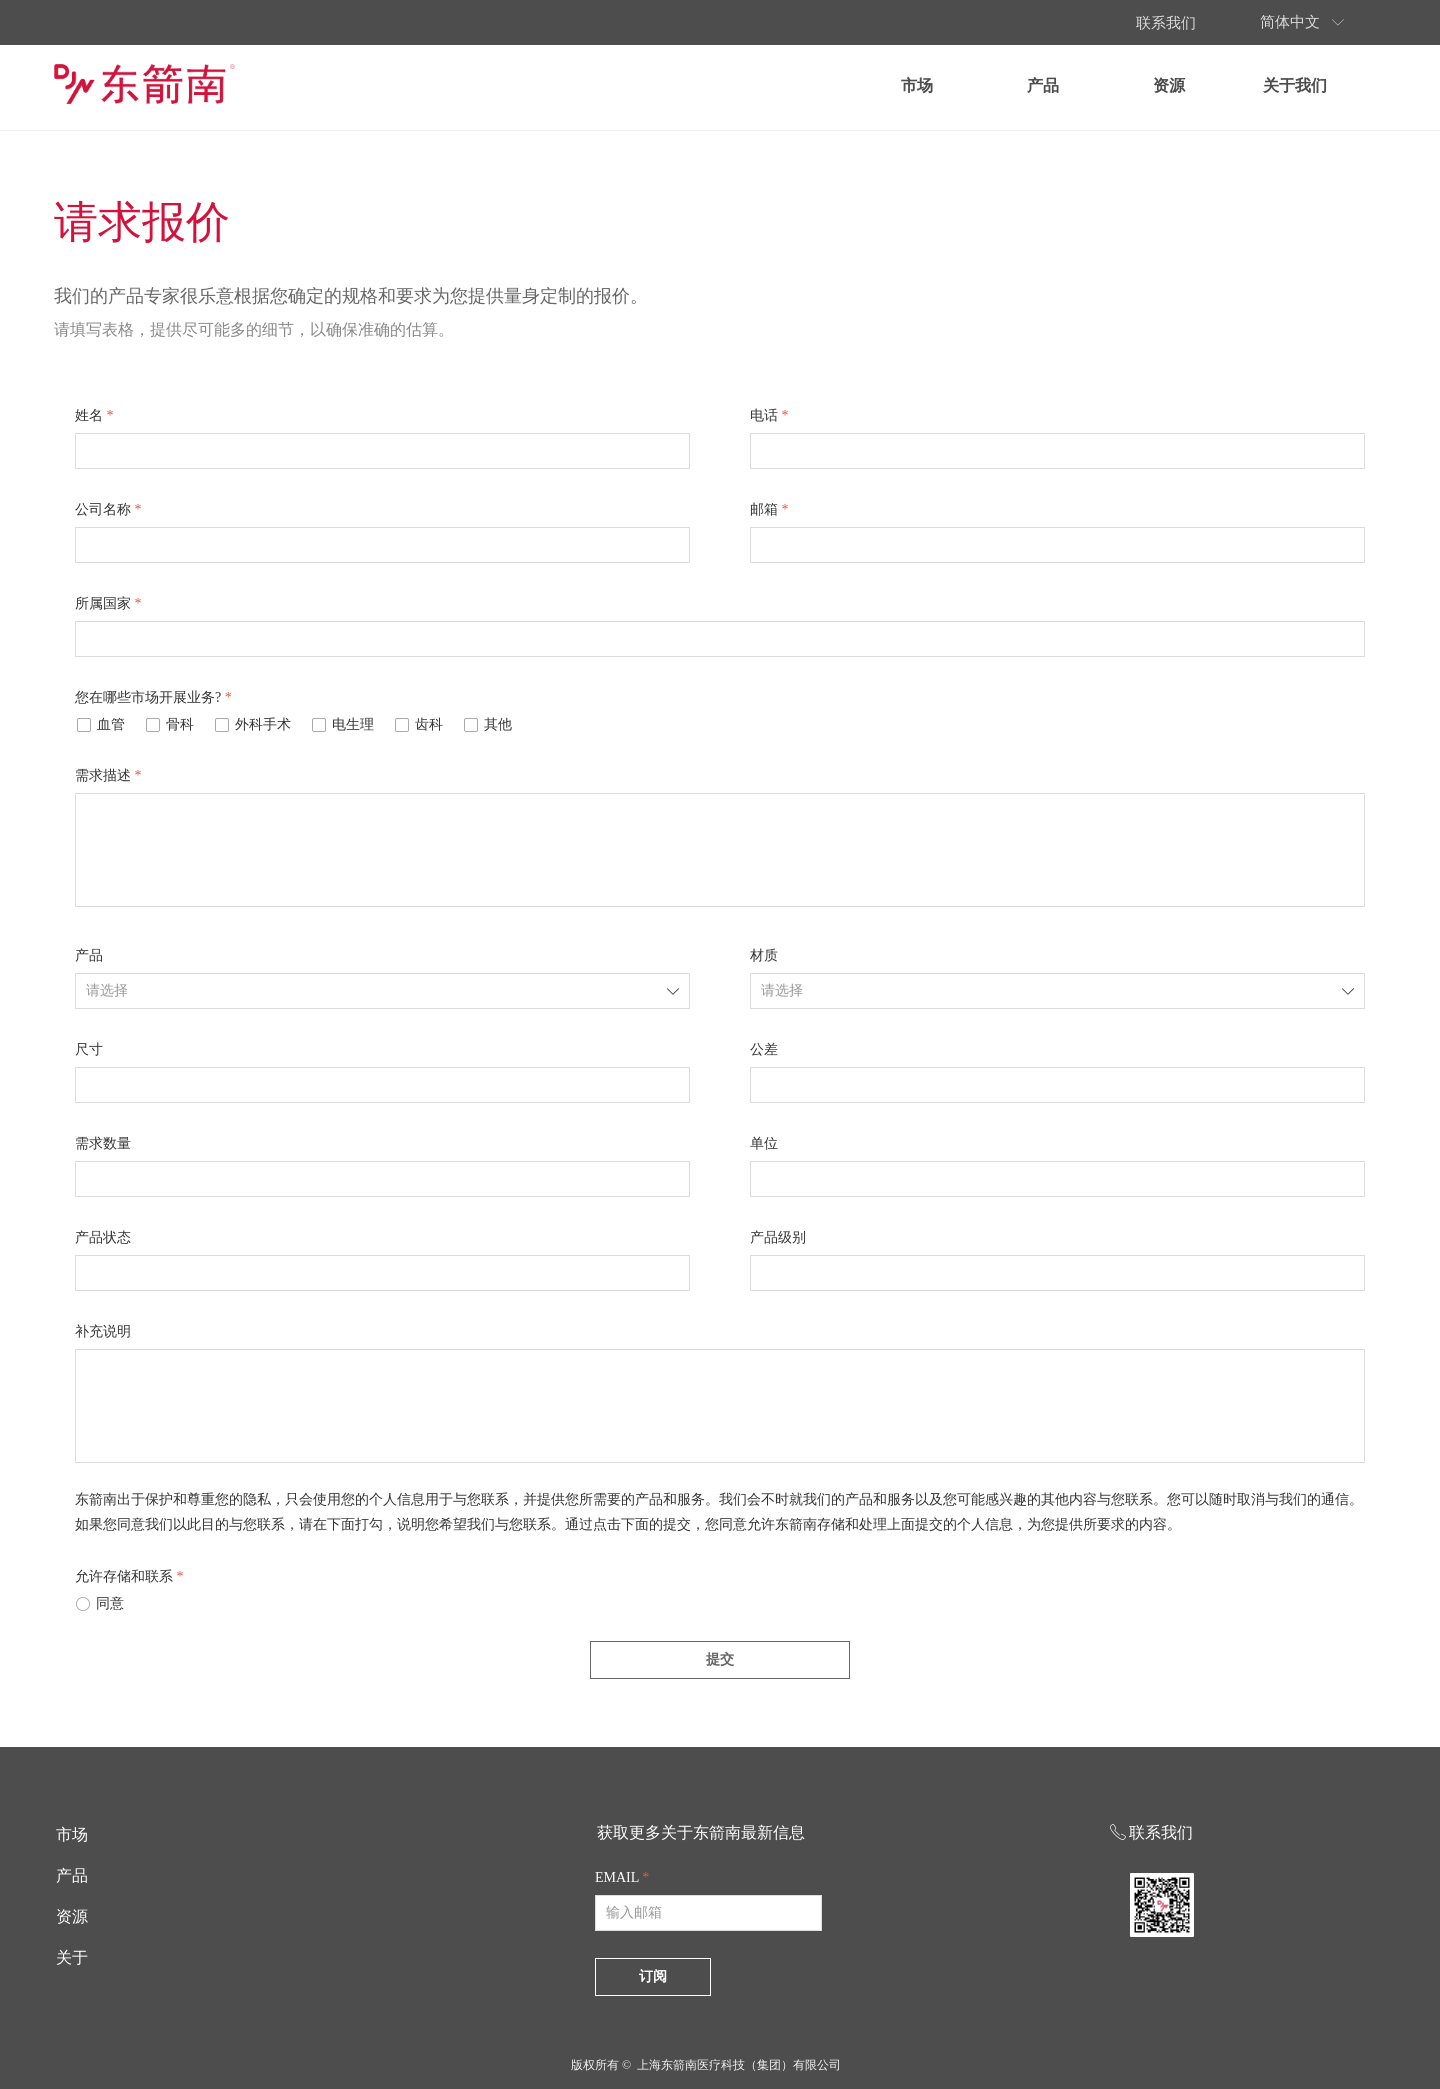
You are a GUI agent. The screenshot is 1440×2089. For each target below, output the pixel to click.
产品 (1118, 85)
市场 (992, 85)
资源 (1244, 85)
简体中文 (1365, 22)
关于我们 (1370, 85)
